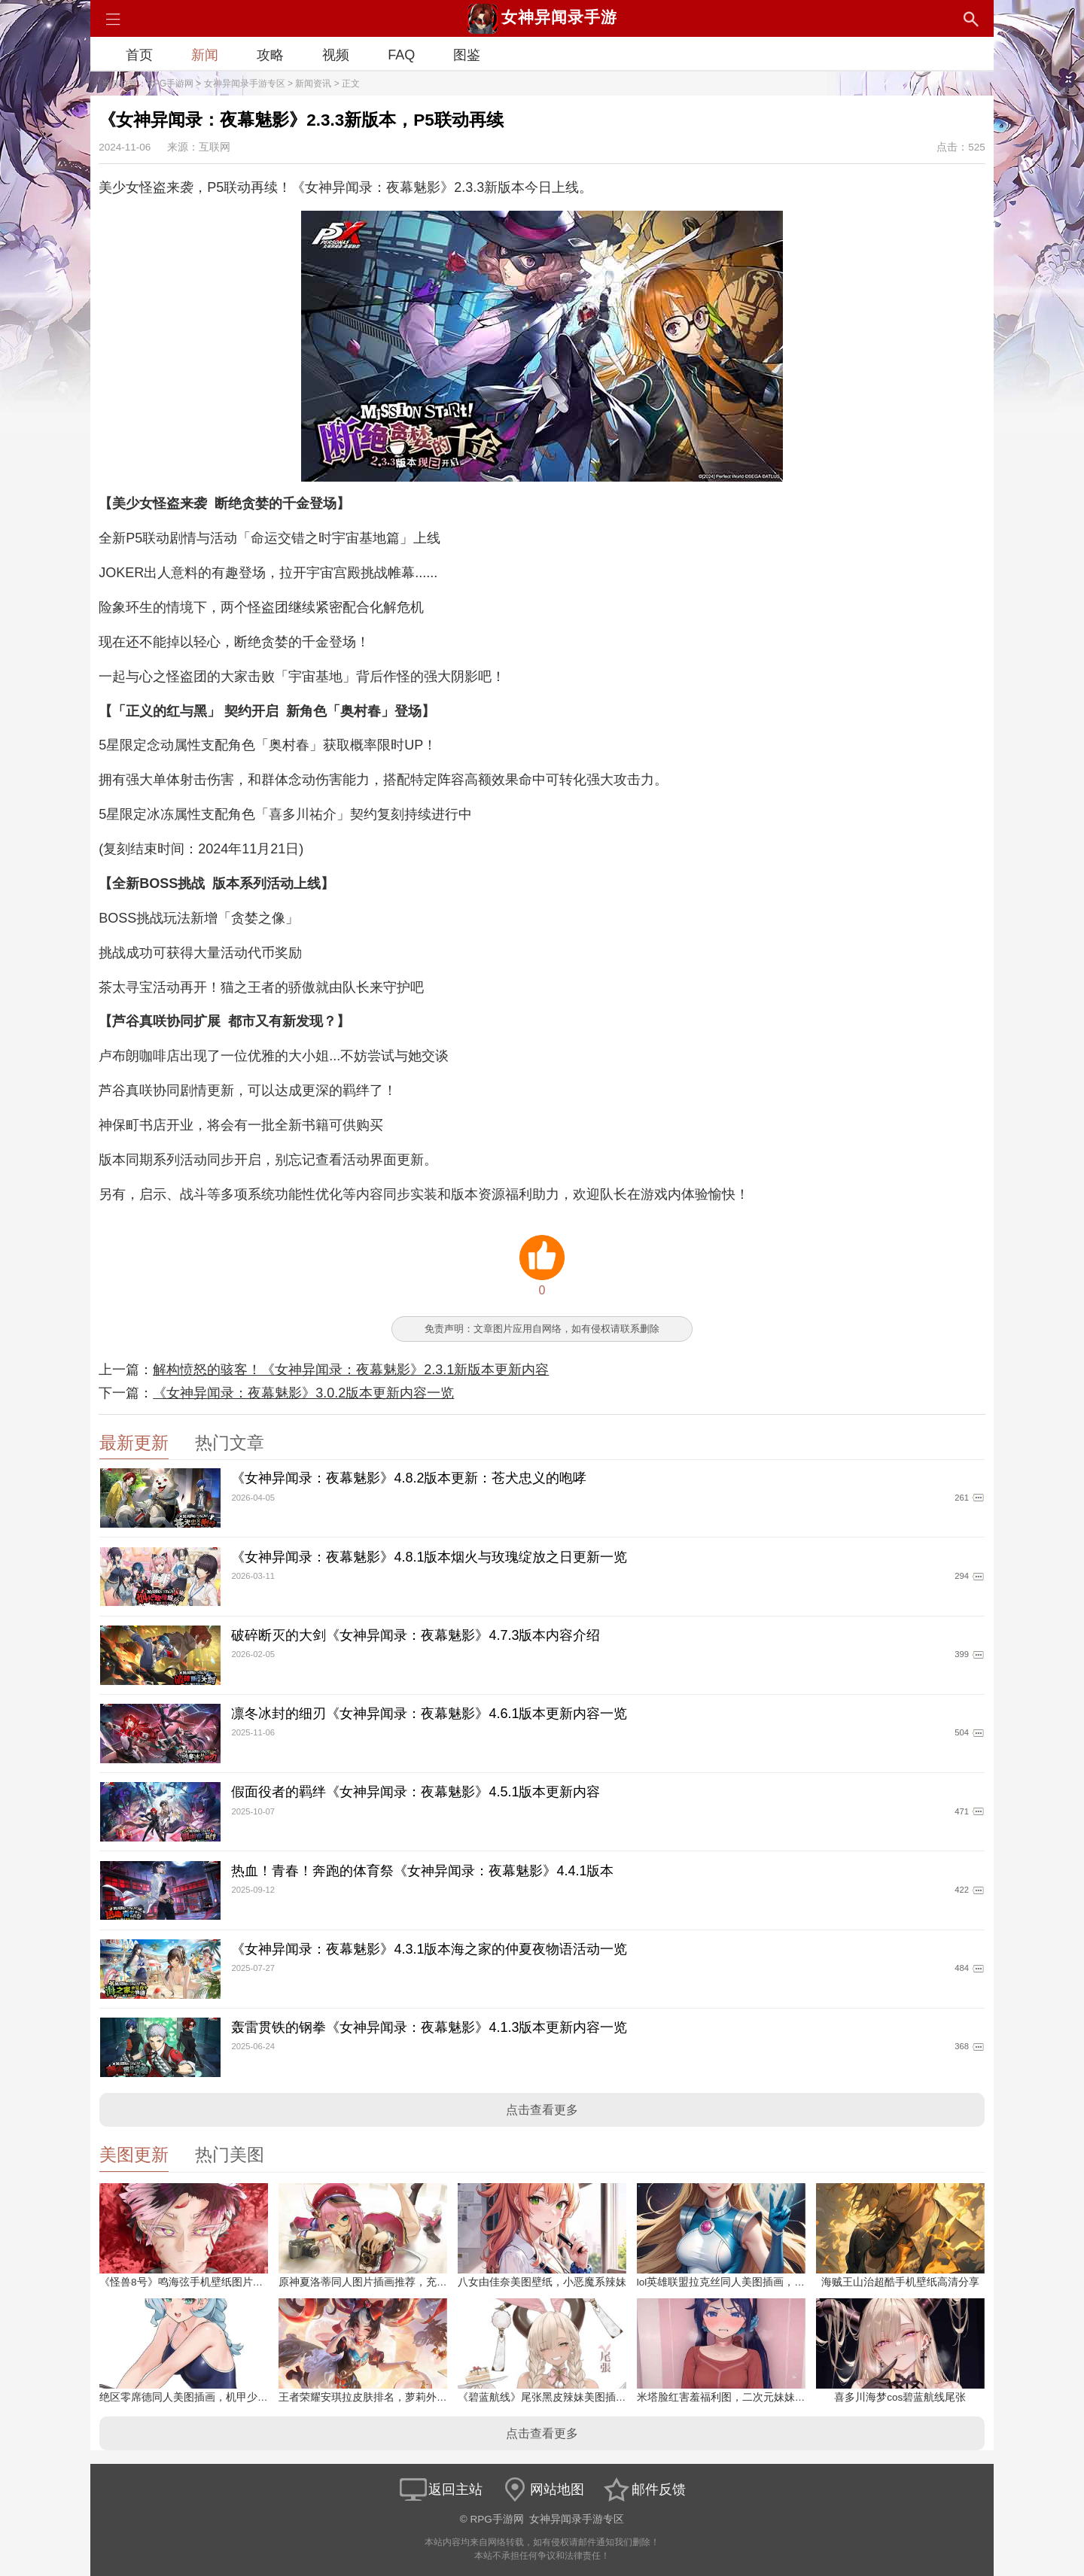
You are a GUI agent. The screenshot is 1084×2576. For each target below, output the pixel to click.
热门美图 (229, 2155)
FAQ (401, 54)
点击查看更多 (542, 2109)
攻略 (270, 54)
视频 (335, 54)
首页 (139, 54)
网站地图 (542, 2489)
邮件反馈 (643, 2489)
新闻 (204, 54)
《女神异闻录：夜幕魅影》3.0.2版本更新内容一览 (303, 1393)
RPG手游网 (170, 83)
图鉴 (466, 54)
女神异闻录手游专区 (244, 83)
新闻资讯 (313, 83)
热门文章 (229, 1443)
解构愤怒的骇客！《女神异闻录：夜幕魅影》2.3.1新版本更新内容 (351, 1369)
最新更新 (134, 1443)
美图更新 (134, 2155)
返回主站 (440, 2489)
